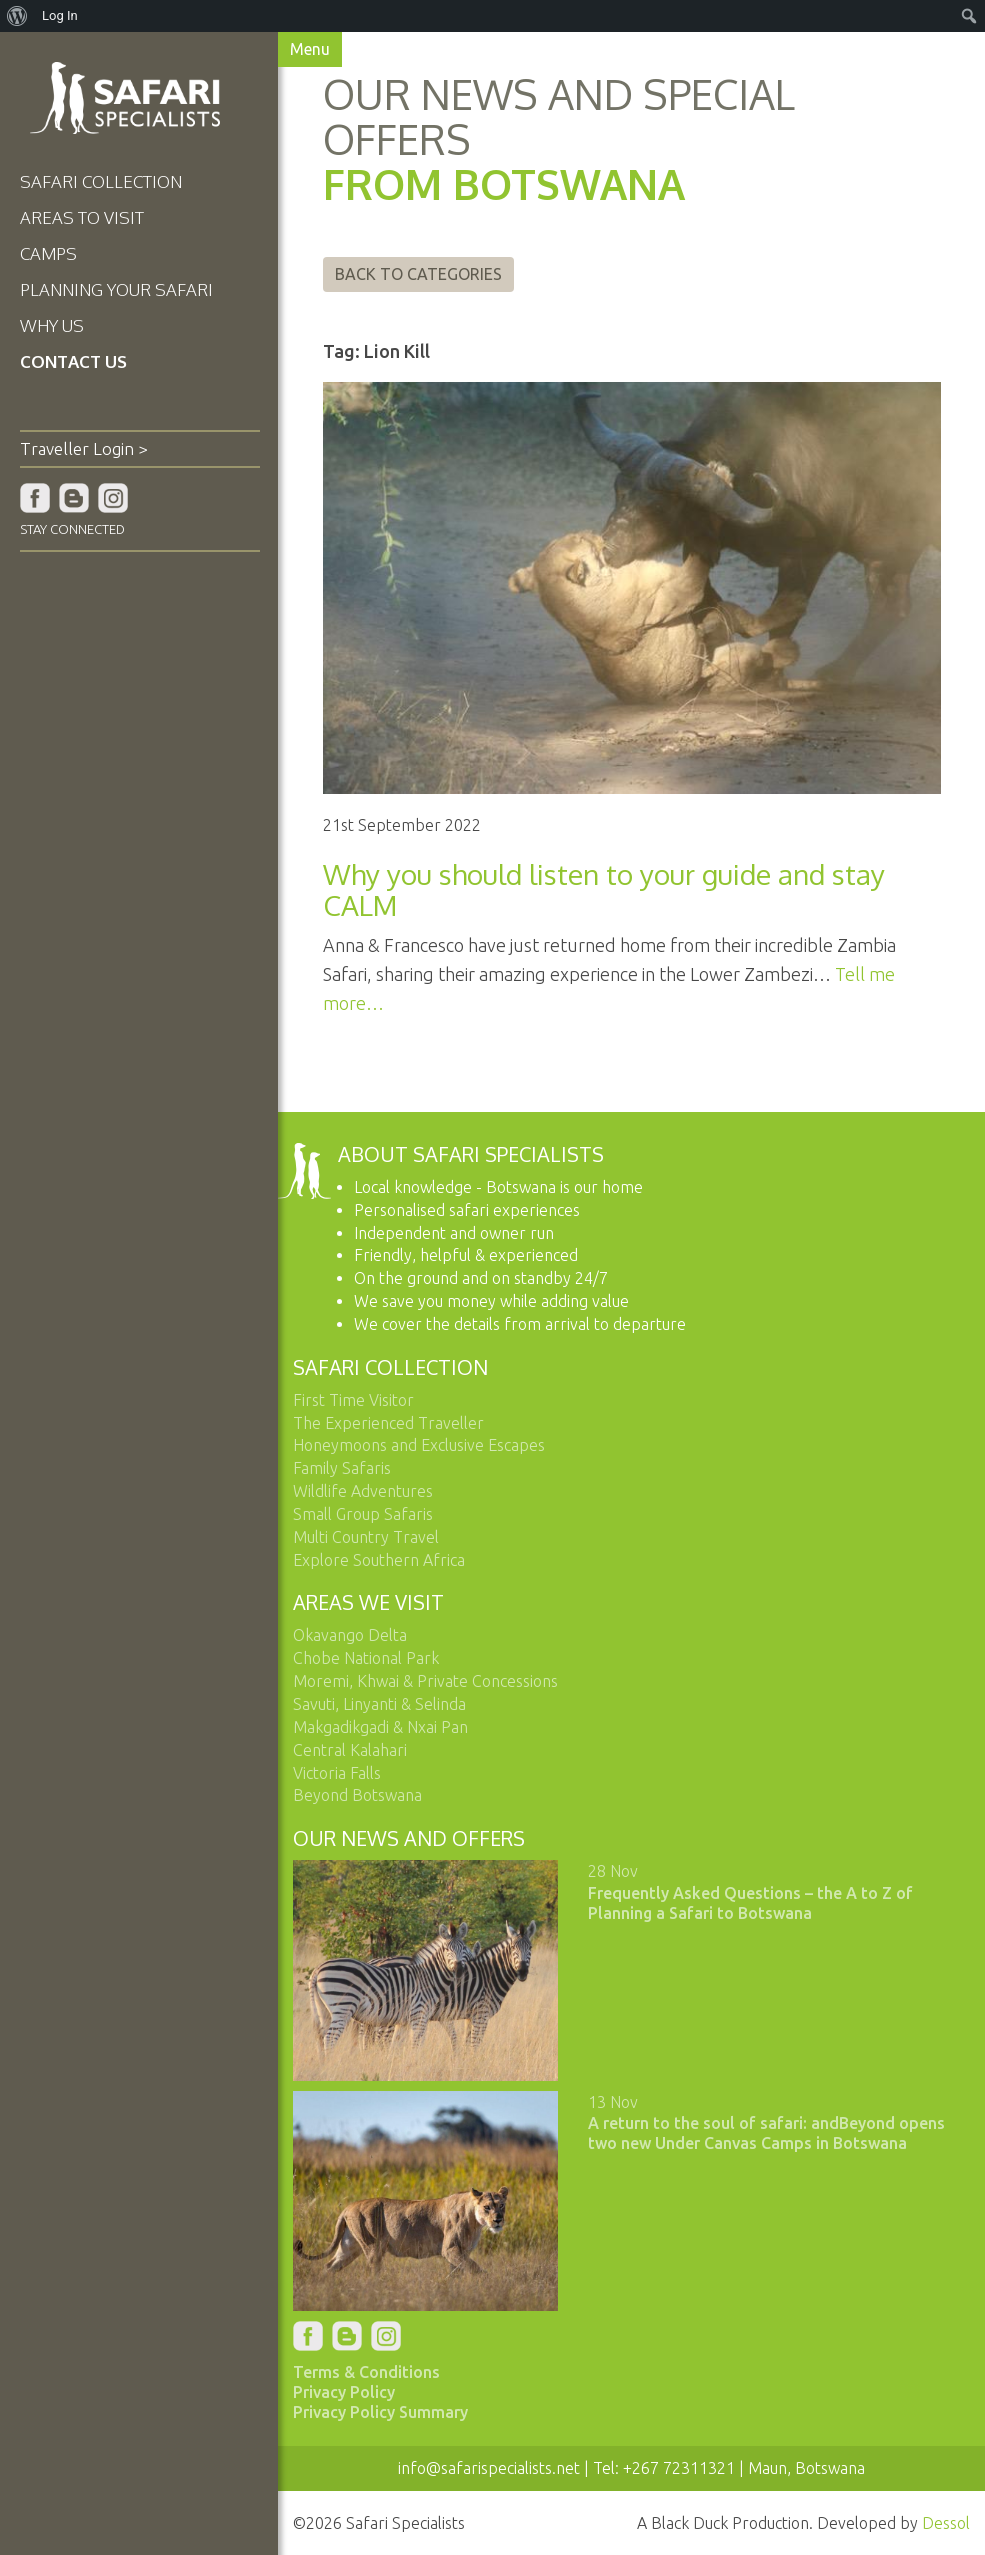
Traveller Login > (84, 448)
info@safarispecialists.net (490, 2466)
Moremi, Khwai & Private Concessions (427, 1680)
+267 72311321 (680, 2466)
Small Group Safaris (365, 1513)
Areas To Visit (82, 217)
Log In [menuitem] (60, 15)
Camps (48, 253)
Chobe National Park (368, 1657)
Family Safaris (344, 1467)
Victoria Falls (339, 1772)
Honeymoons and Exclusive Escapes (421, 1444)
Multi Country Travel (368, 1536)
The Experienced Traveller (390, 1422)
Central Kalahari (352, 1749)
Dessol (946, 2521)
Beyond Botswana (359, 1794)
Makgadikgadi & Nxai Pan (382, 1726)
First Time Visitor (355, 1399)
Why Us (52, 325)
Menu (312, 49)
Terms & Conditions (368, 2370)
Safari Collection (101, 181)
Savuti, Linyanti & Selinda (381, 1703)
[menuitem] (17, 16)
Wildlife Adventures (365, 1490)
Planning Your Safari (116, 289)
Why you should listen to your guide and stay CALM (605, 888)
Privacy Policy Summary (382, 2410)
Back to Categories (419, 274)
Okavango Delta (352, 1635)
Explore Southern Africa (381, 1559)
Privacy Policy (346, 2390)
